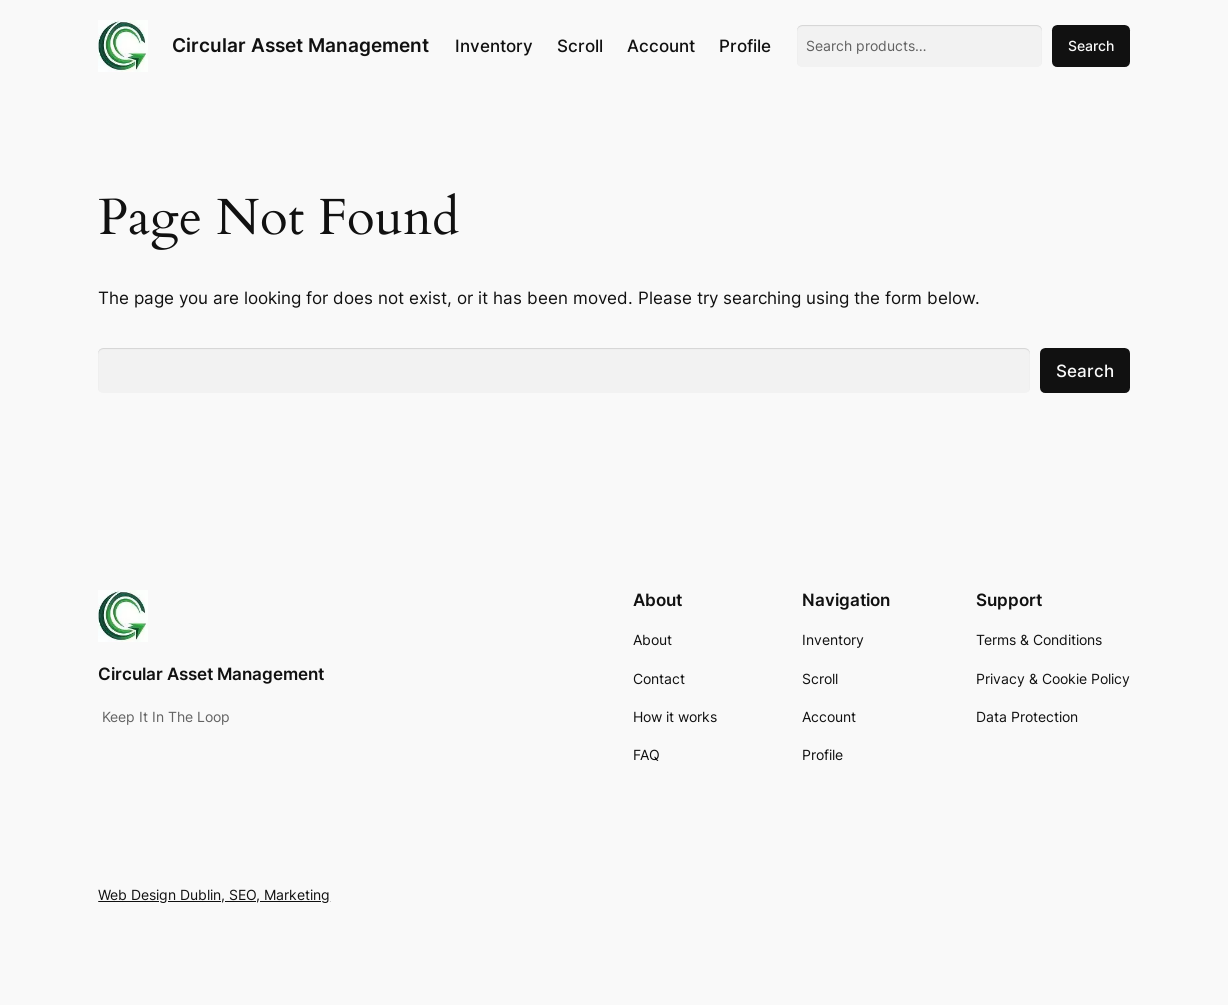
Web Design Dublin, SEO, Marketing (214, 894)
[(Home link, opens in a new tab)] (123, 46)
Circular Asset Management (300, 45)
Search (1091, 45)
